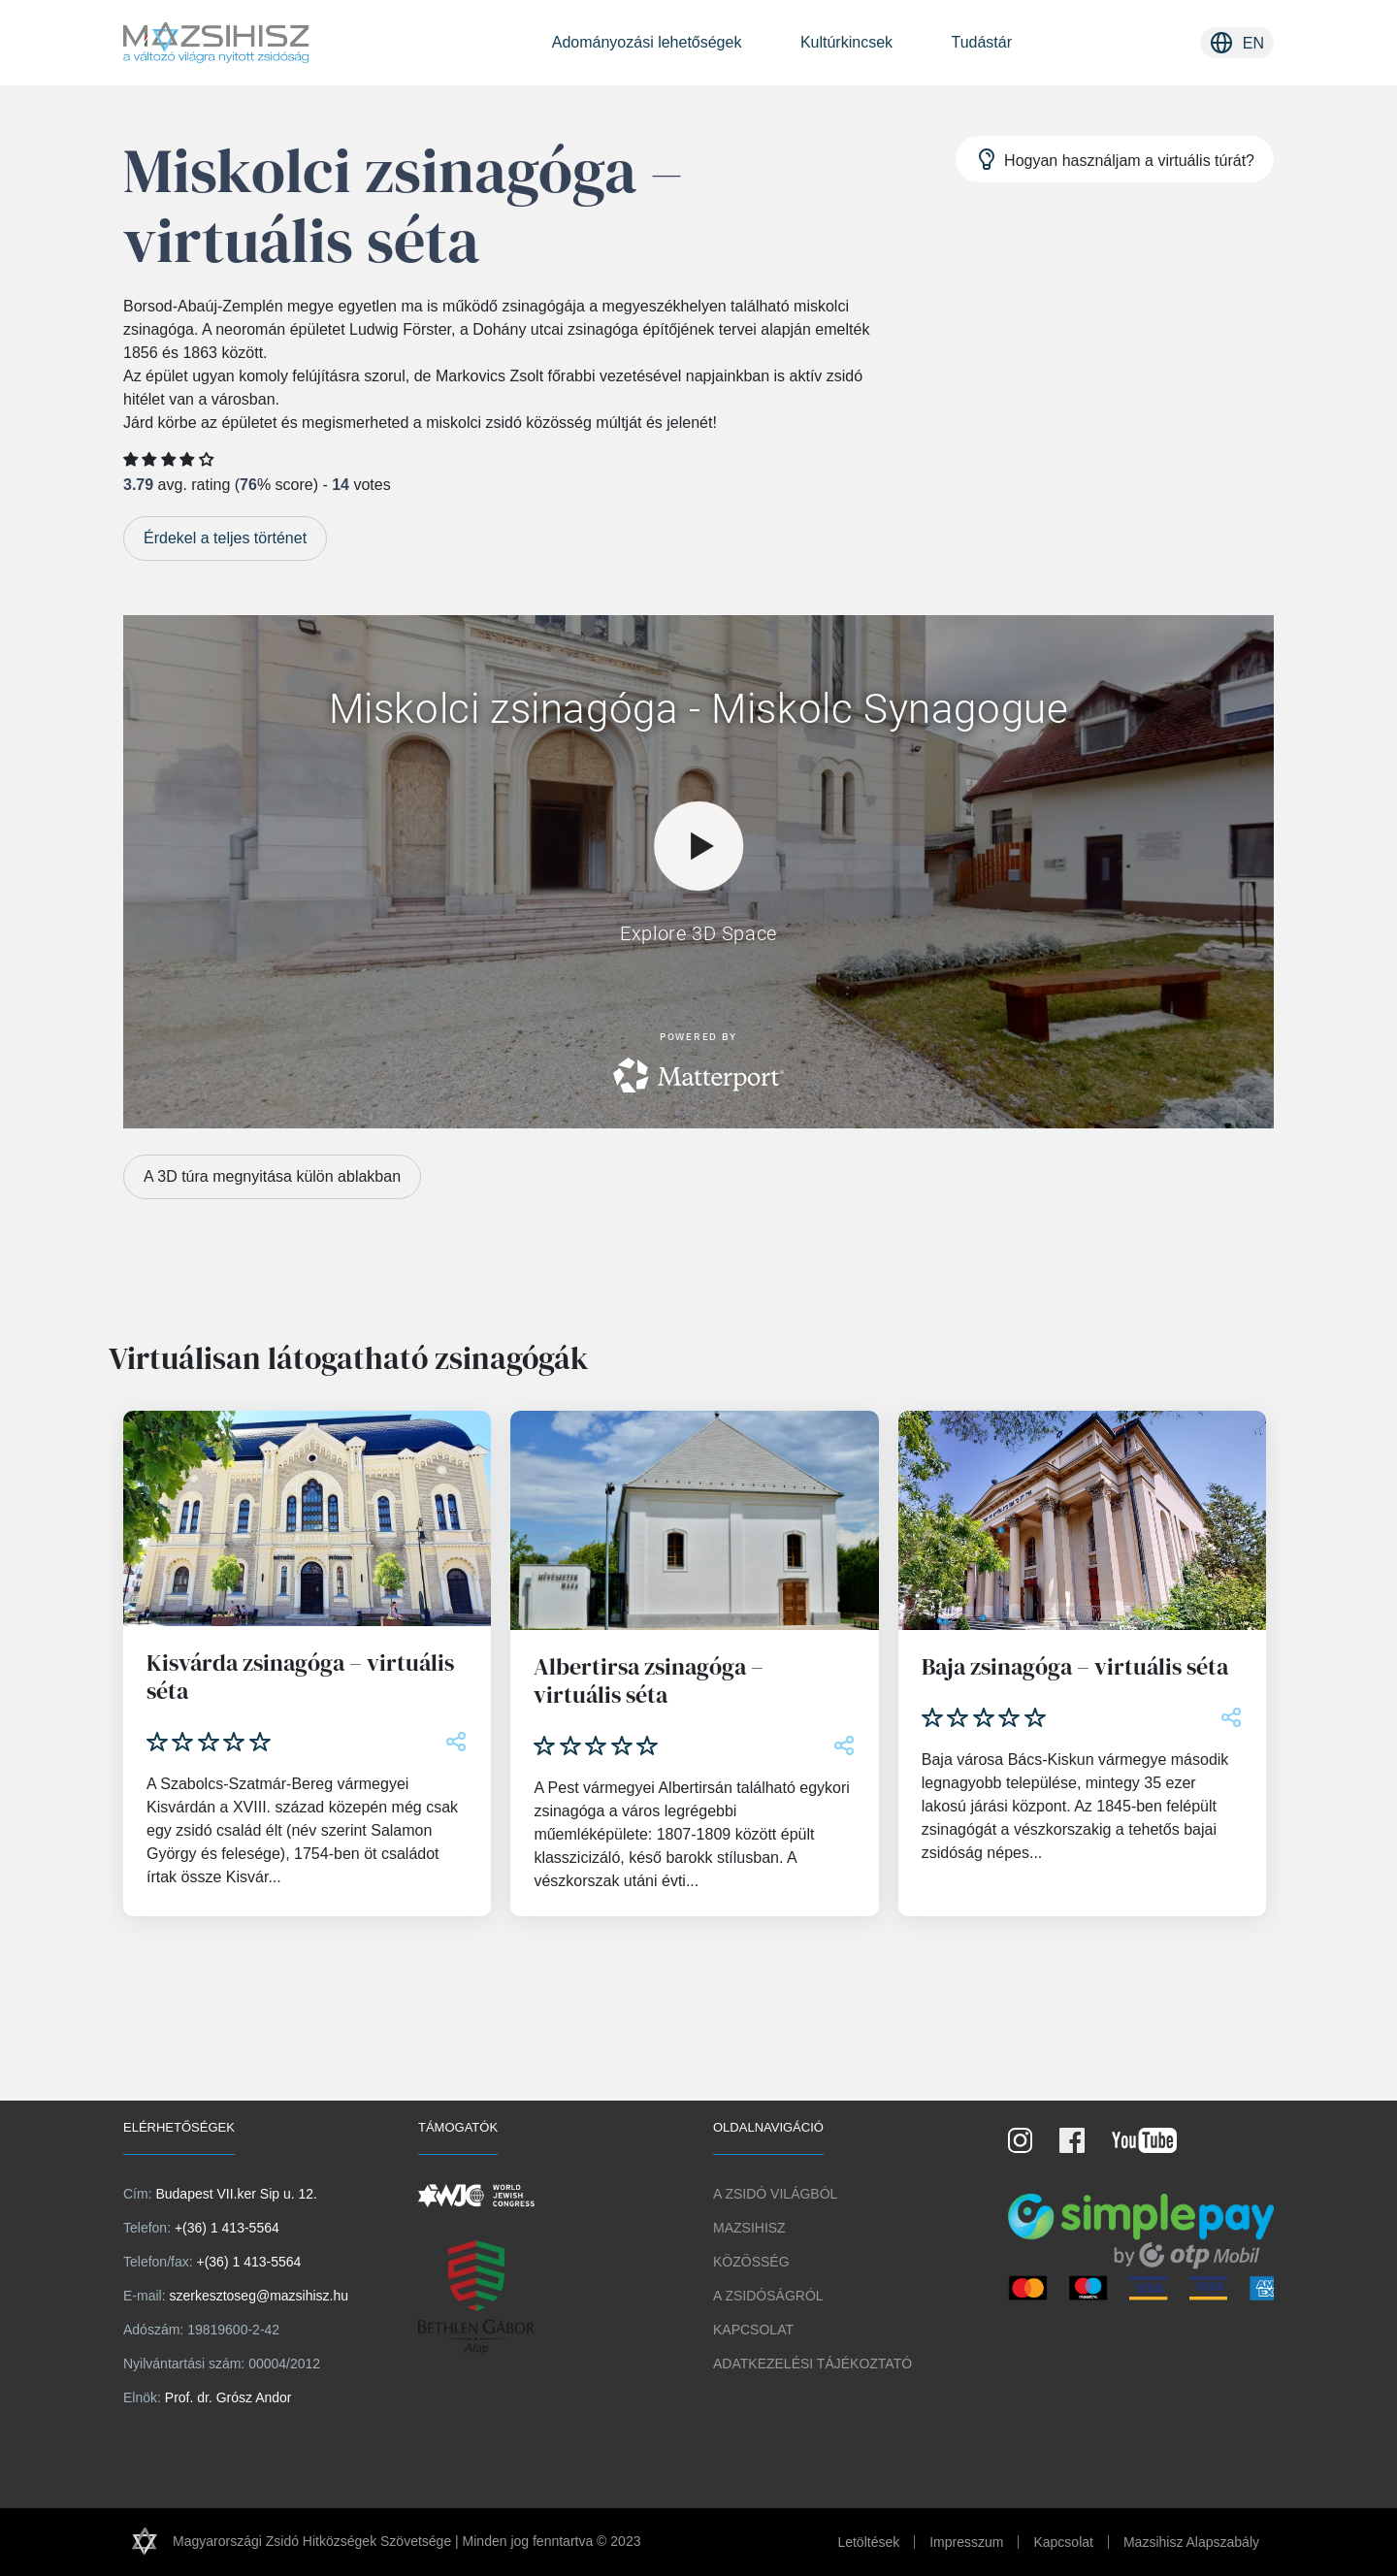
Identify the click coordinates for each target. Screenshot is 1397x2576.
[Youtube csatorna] (1156, 2147)
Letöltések (868, 2542)
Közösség (751, 2261)
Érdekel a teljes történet (225, 538)
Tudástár (981, 42)
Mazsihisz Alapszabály (1191, 2542)
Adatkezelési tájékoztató (812, 2363)
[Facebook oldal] (1083, 2147)
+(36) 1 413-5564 (227, 2227)
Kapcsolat (753, 2329)
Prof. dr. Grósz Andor (228, 2397)
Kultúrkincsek (846, 42)
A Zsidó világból (775, 2193)
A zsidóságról (768, 2295)
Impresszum (966, 2542)
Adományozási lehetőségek (647, 42)
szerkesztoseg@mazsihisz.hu (258, 2295)
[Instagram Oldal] (1032, 2147)
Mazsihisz (749, 2227)
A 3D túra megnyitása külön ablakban (272, 1176)
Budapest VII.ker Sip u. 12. (236, 2193)
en (1253, 43)
